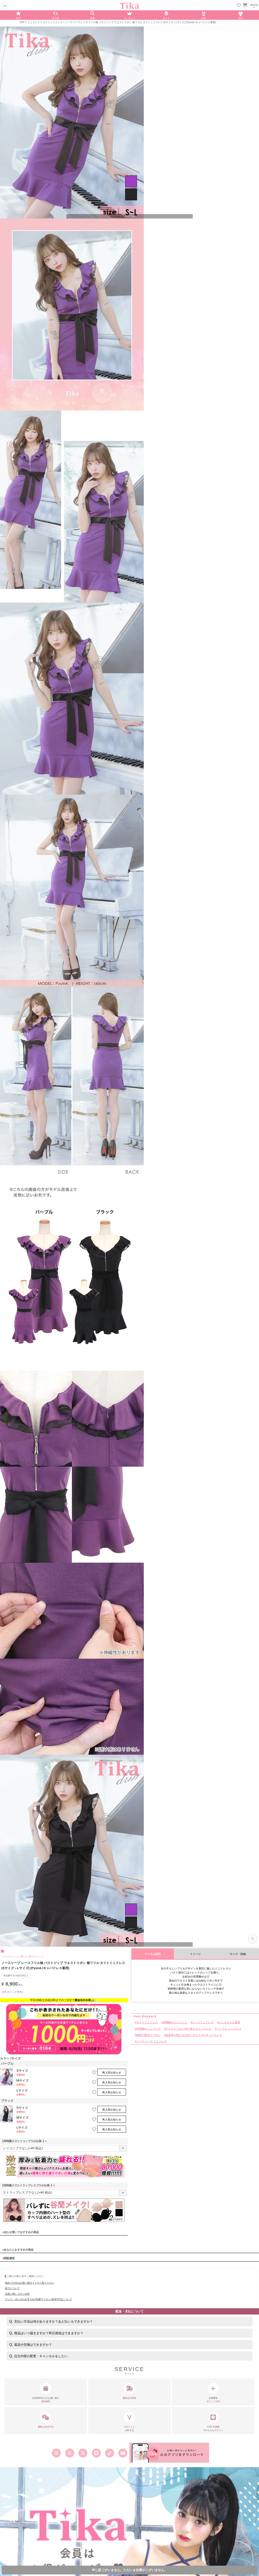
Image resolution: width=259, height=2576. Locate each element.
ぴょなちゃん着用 (229, 2022)
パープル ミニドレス (228, 2028)
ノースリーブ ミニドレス (151, 2041)
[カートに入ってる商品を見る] (245, 5)
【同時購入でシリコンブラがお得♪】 (24, 2141)
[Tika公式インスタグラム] (56, 2453)
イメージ (195, 1954)
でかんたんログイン (213, 2421)
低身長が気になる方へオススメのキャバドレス (194, 2035)
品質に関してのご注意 (17, 2293)
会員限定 (213, 2393)
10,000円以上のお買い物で (46, 2393)
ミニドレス (33, 22)
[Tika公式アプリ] (169, 2453)
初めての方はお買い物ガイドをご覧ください (29, 2282)
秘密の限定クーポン (148, 2035)
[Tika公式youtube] (122, 2453)
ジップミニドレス (203, 2022)
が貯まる (129, 2421)
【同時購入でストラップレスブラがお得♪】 (28, 2185)
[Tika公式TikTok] (109, 2453)
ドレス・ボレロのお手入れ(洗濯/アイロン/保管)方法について (38, 2299)
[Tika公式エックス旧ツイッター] (83, 2453)
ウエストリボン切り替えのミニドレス (188, 2028)
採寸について (12, 2288)
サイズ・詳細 (238, 1954)
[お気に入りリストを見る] (238, 5)
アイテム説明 (152, 1954)
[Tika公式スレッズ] (69, 2453)
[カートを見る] (244, 4)
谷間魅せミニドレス (148, 2028)
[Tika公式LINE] (96, 2453)
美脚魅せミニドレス (175, 2022)
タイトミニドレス (52, 22)
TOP (22, 22)
